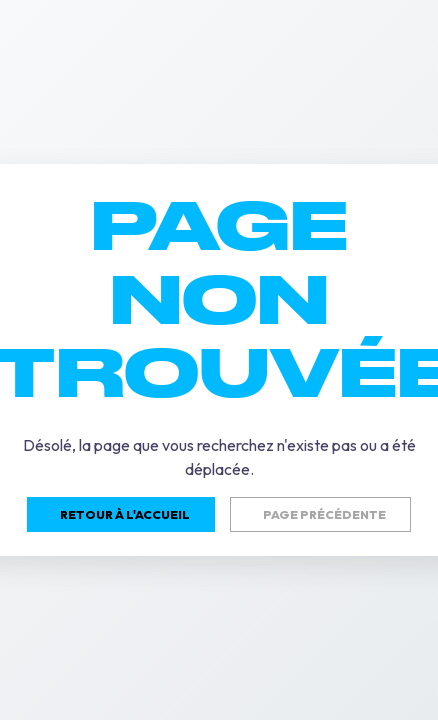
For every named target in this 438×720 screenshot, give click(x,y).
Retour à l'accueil (125, 514)
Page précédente (324, 514)
